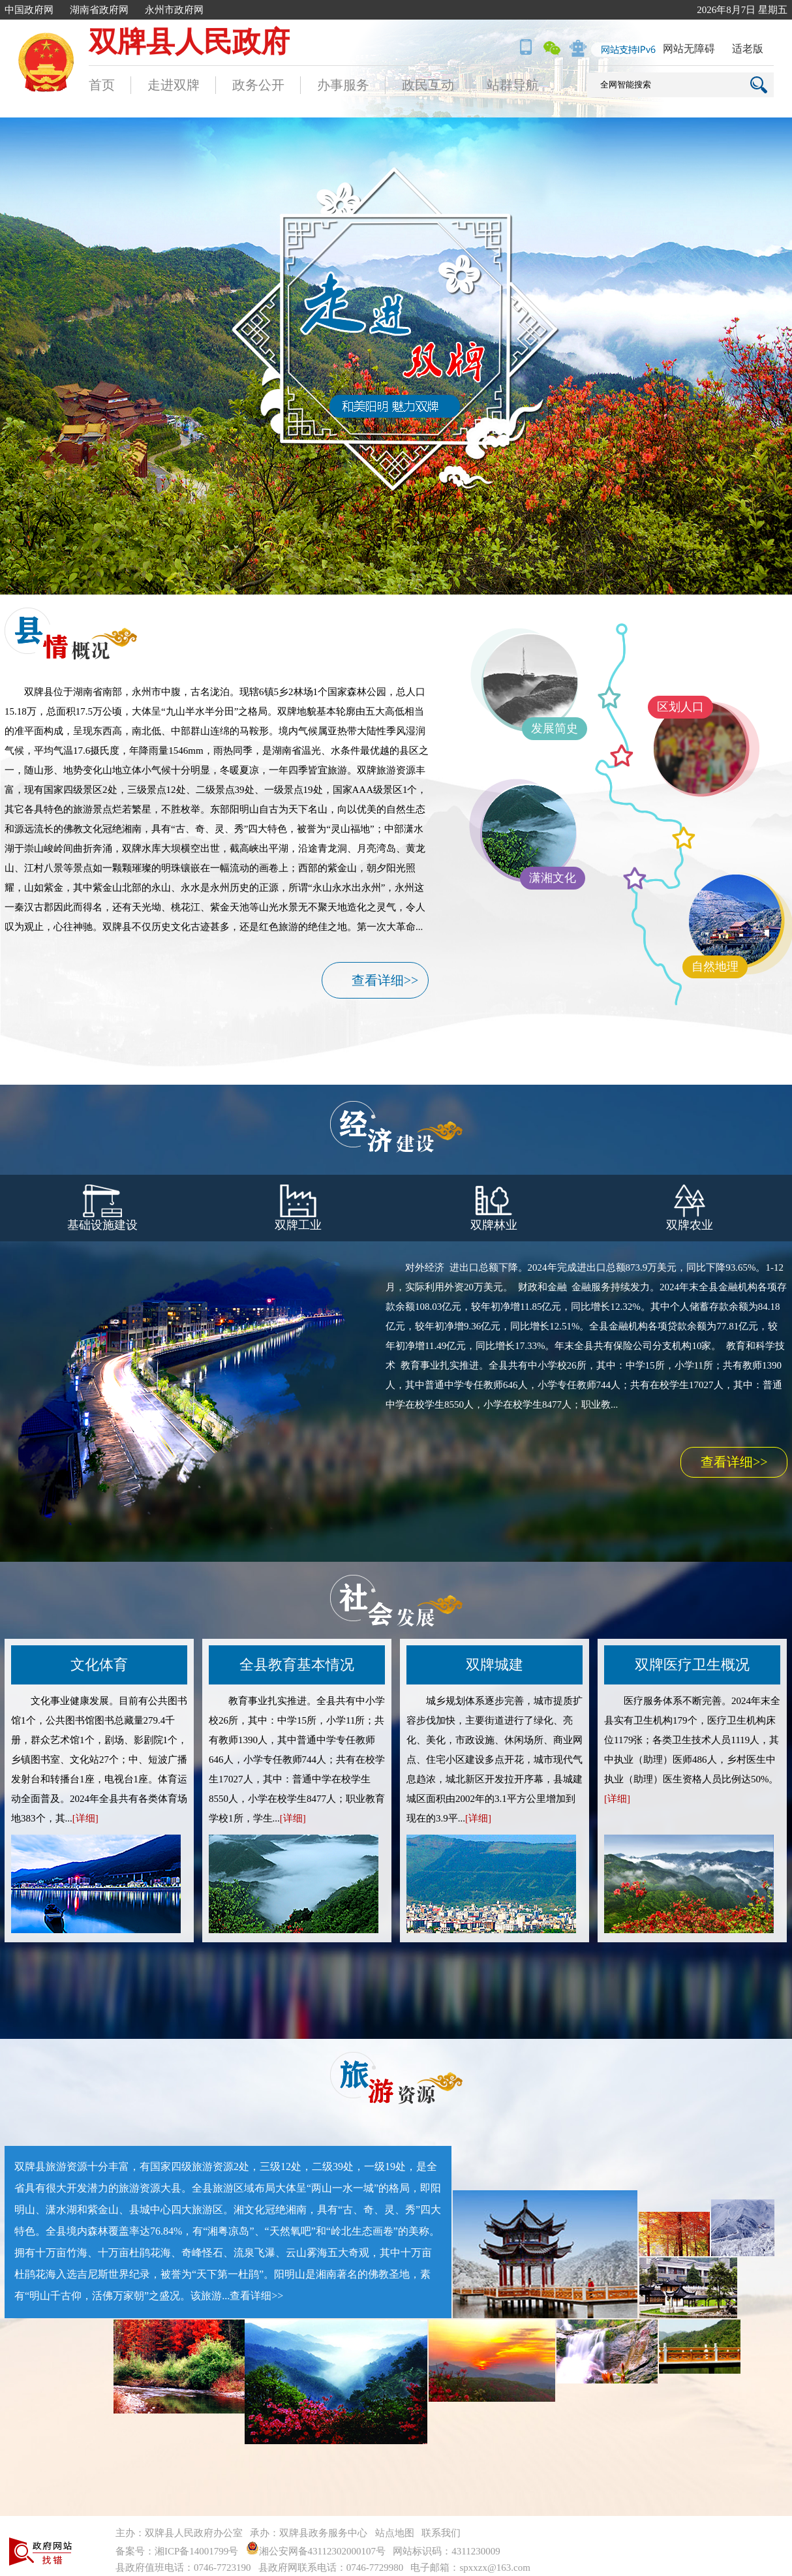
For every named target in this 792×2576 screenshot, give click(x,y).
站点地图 (394, 2533)
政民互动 (428, 85)
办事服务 (343, 85)
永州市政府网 (174, 10)
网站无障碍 (689, 48)
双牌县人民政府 (189, 42)
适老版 (747, 48)
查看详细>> (385, 980)
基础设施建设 (102, 1208)
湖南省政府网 (99, 10)
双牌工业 (298, 1208)
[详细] (85, 1818)
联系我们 (441, 2533)
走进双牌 (173, 85)
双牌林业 (494, 1208)
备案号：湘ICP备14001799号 (176, 2551)
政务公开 (258, 85)
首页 (102, 85)
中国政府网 (29, 10)
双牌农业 (689, 1208)
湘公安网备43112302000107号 (318, 2551)
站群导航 (513, 85)
